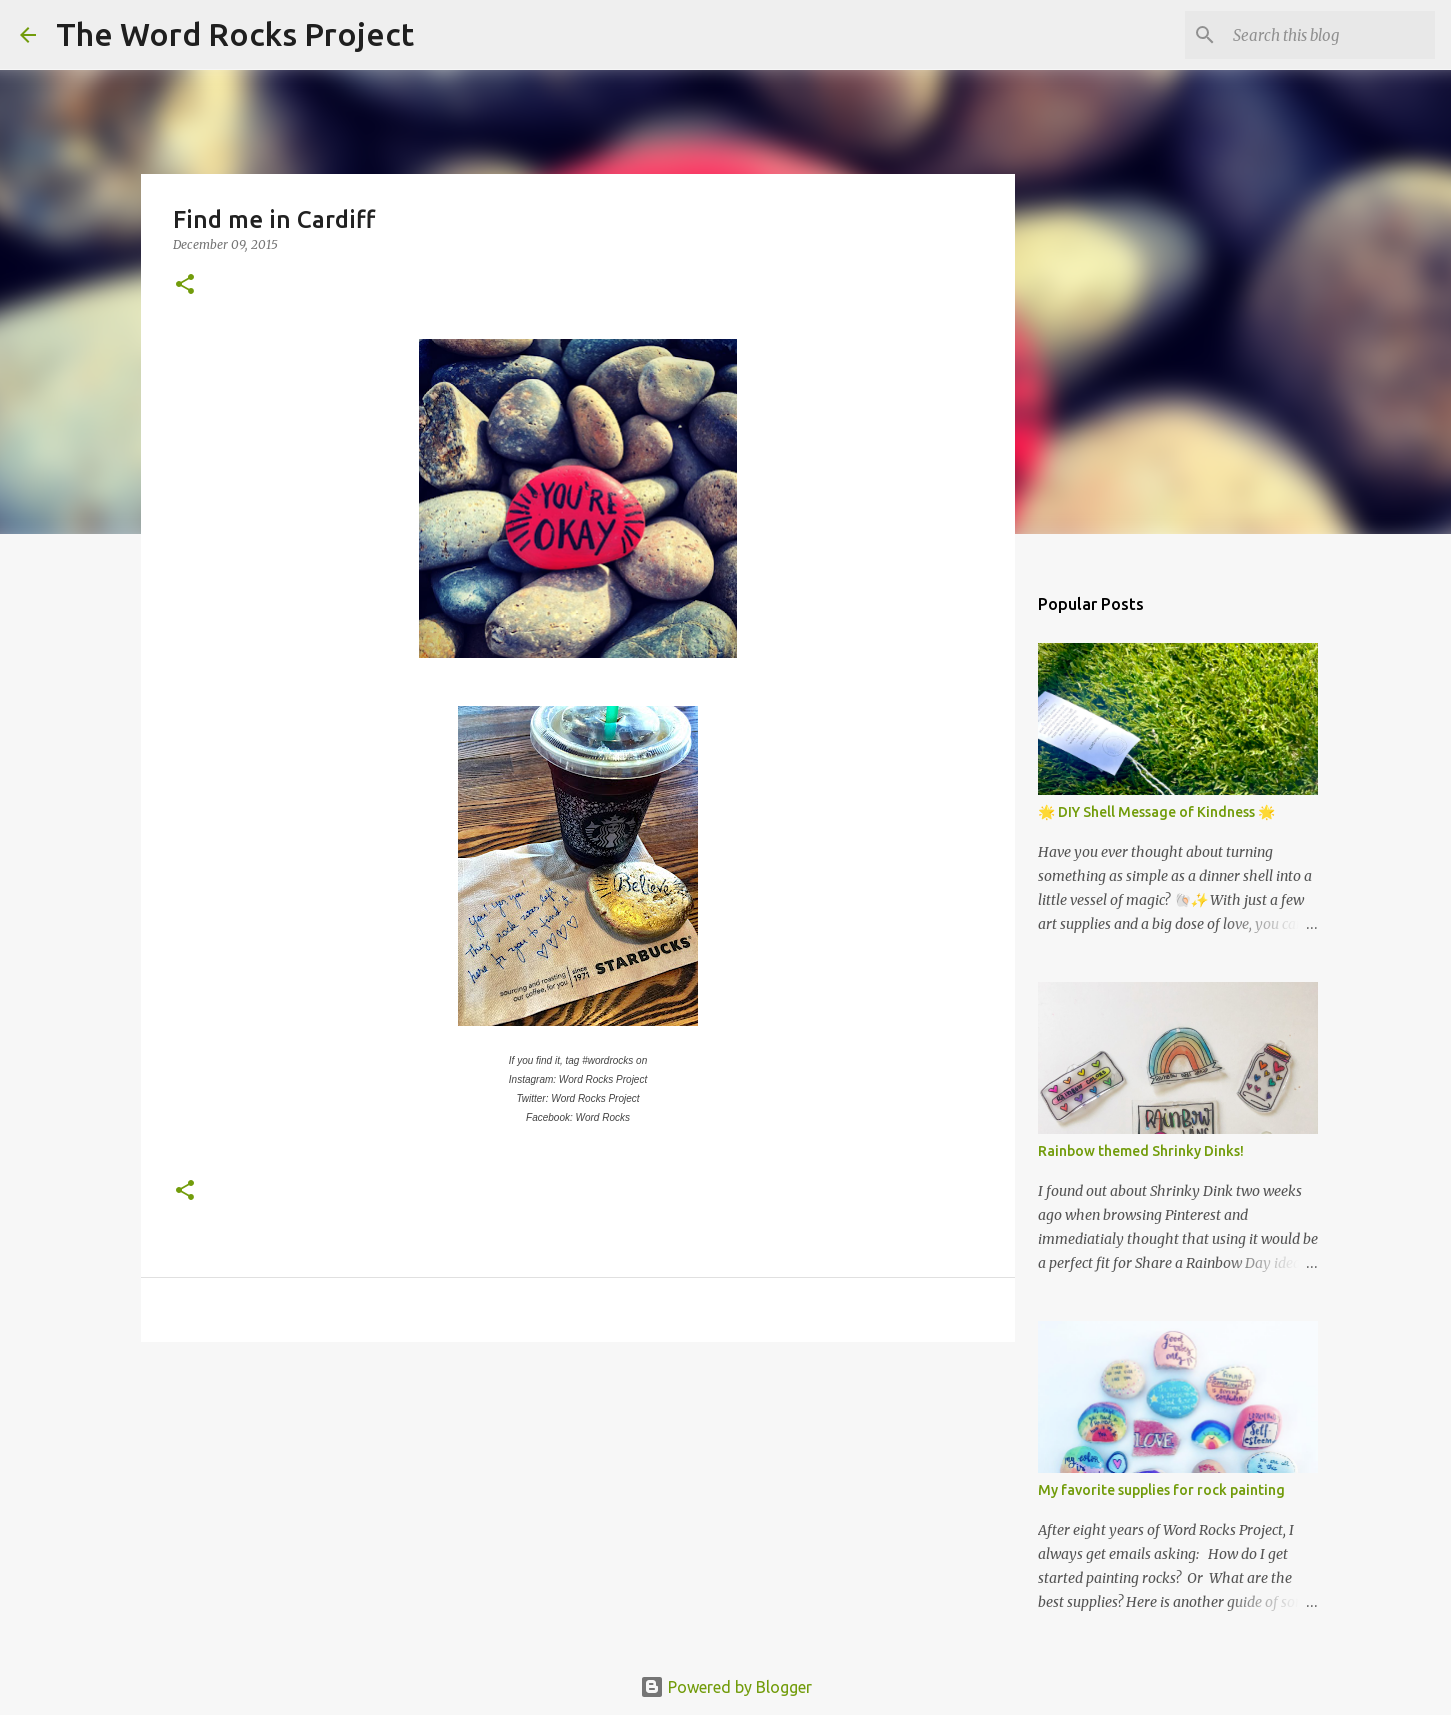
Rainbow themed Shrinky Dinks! (1141, 1151)
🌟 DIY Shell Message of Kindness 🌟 (1156, 812)
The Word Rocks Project (235, 34)
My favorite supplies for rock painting (1161, 1490)
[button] (185, 285)
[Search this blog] (1330, 35)
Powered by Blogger (726, 1687)
